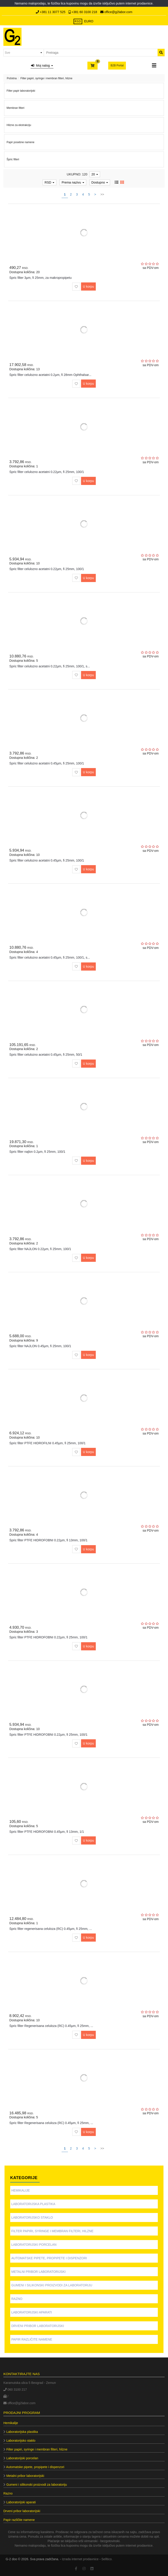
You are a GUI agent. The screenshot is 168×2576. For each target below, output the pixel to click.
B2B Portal (116, 65)
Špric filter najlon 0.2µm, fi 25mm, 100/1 (37, 1151)
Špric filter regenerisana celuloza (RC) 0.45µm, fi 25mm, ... (50, 1929)
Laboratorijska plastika (33, 2204)
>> (102, 194)
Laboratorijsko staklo (32, 2217)
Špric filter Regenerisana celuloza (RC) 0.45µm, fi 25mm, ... (51, 2026)
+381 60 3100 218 (83, 12)
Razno (16, 2299)
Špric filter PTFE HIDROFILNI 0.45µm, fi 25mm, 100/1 (47, 1443)
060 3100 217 (15, 2389)
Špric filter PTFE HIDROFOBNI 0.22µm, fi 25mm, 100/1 (48, 1637)
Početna (12, 78)
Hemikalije (20, 2190)
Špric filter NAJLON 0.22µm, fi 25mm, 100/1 (40, 1249)
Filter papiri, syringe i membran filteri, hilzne (52, 2231)
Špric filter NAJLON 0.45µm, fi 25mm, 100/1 (40, 1346)
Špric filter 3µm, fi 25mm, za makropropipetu (40, 277)
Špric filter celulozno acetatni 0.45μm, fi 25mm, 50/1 (45, 1054)
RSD (78, 21)
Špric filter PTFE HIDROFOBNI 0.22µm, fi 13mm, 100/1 (48, 1540)
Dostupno (99, 182)
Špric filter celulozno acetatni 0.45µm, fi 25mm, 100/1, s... (49, 957)
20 (94, 174)
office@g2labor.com (116, 12)
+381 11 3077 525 (51, 12)
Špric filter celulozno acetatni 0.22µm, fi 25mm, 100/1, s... (49, 666)
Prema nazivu (73, 182)
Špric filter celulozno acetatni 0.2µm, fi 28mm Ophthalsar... (50, 375)
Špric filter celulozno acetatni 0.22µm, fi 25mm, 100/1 (46, 472)
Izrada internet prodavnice (80, 2559)
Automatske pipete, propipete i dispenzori (49, 2258)
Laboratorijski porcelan (33, 2244)
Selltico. (107, 2559)
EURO (88, 21)
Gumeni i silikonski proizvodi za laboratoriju (51, 2285)
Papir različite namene (31, 2339)
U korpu (88, 286)
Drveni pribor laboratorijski (37, 2326)
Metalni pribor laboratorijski (38, 2271)
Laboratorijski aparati (31, 2312)
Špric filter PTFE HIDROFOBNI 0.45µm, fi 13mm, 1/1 (46, 1831)
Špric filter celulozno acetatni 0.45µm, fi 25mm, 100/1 (46, 763)
